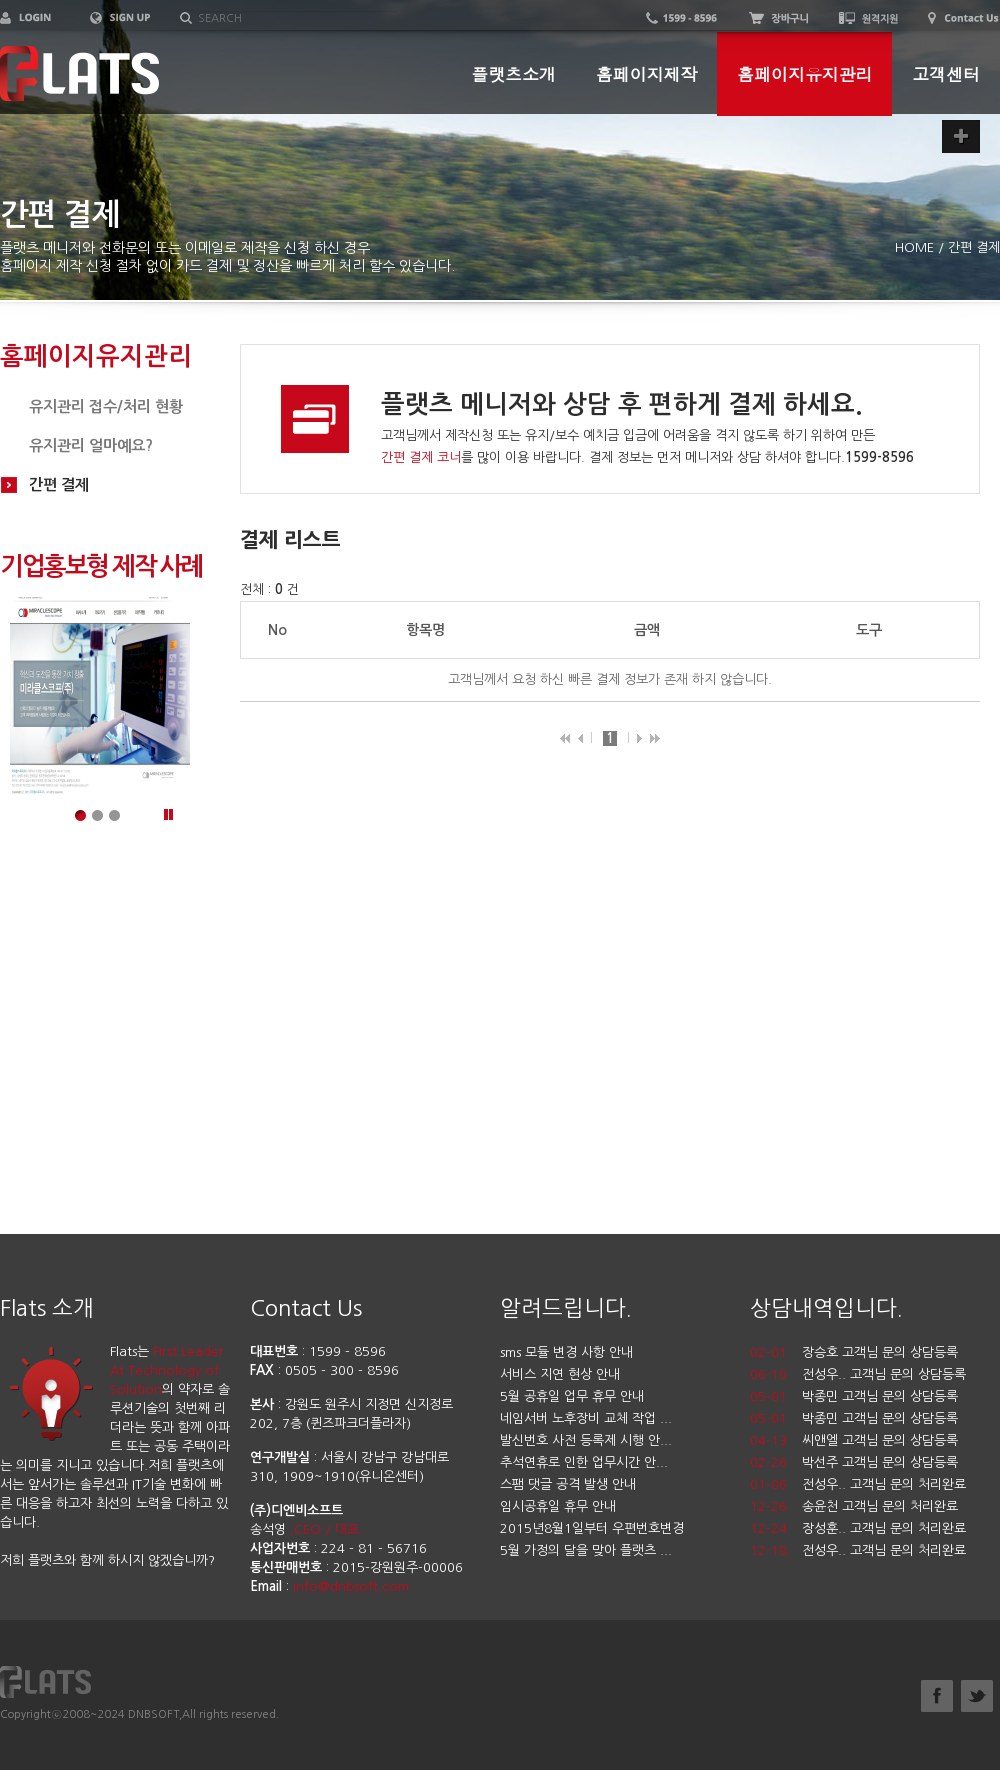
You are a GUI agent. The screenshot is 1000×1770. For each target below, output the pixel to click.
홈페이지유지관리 (804, 74)
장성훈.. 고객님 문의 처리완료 (884, 1528)
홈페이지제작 (646, 74)
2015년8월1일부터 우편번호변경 (592, 1528)
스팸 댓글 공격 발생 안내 (568, 1484)
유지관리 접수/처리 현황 (106, 406)
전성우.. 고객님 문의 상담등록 (884, 1374)
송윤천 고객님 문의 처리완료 (880, 1506)
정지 (168, 817)
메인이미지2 (99, 817)
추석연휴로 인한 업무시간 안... (584, 1462)
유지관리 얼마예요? (91, 445)
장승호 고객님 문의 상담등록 (880, 1352)
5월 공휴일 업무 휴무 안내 (572, 1396)
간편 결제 (59, 484)
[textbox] (298, 19)
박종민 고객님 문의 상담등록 (880, 1396)
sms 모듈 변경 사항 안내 (566, 1352)
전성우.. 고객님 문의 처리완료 (884, 1484)
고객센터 (946, 74)
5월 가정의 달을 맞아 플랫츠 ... (586, 1550)
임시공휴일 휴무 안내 (558, 1506)
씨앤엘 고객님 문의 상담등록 (880, 1440)
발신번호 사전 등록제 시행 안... (586, 1440)
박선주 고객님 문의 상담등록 (880, 1462)
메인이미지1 (82, 817)
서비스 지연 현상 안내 (560, 1374)
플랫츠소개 (514, 74)
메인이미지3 (116, 817)
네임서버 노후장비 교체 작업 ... (586, 1418)
